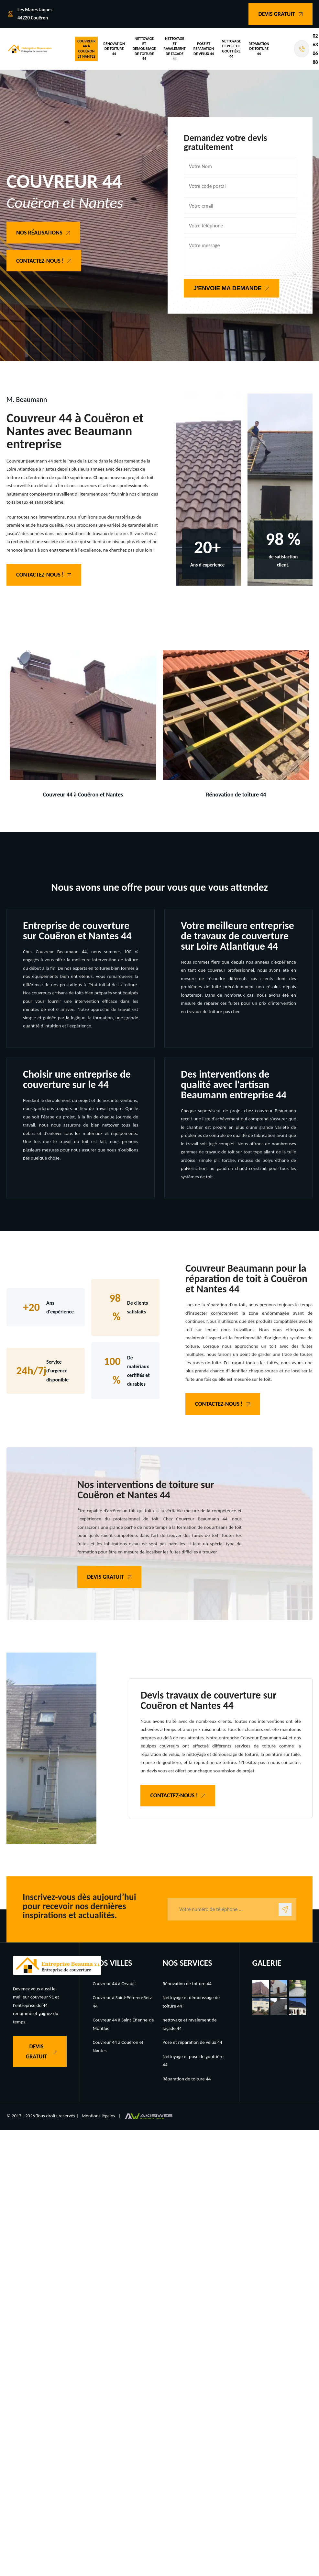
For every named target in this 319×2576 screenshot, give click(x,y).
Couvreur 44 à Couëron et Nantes (86, 49)
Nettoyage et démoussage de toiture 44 (144, 48)
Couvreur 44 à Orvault (114, 1983)
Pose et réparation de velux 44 (203, 48)
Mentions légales (98, 2116)
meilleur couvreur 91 (33, 1997)
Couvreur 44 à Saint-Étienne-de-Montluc (124, 2024)
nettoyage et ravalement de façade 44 (174, 48)
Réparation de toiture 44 (258, 48)
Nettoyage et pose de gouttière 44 (231, 49)
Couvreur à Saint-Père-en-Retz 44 (122, 2002)
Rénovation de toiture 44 (114, 48)
